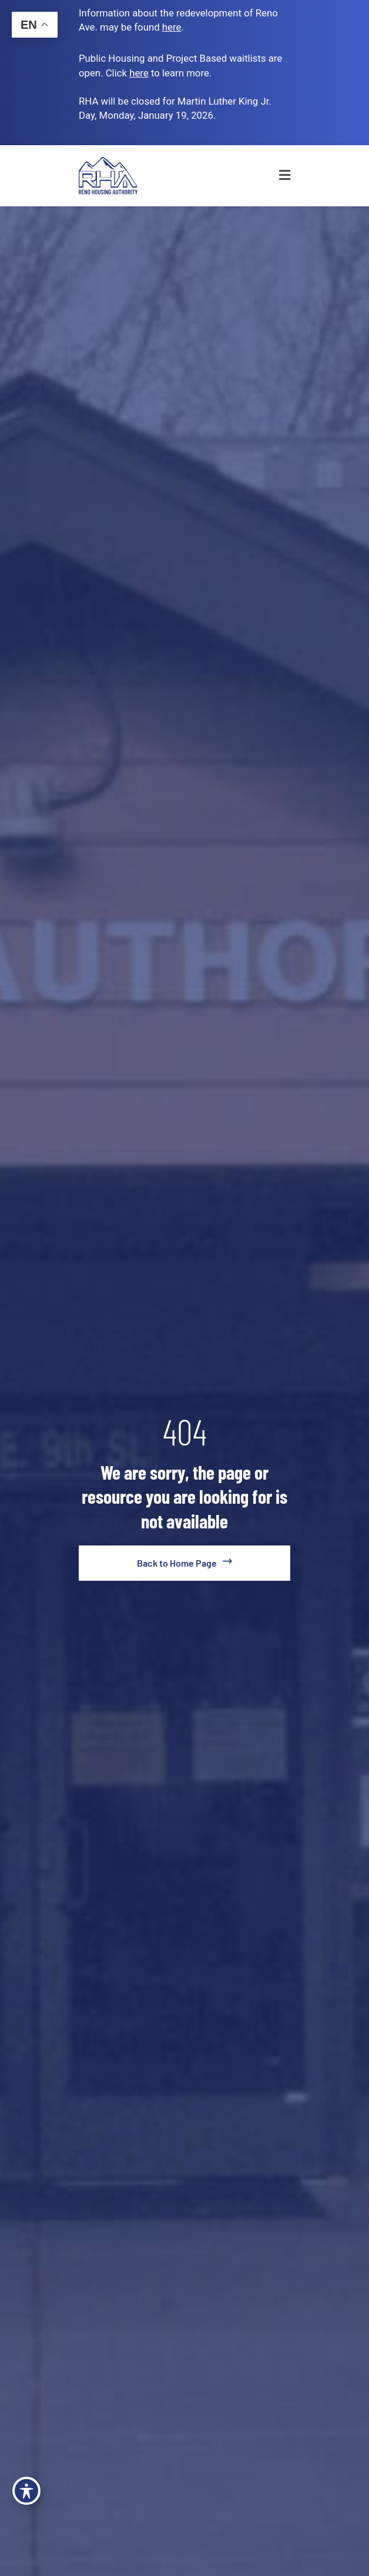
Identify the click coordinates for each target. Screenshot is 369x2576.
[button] (262, 176)
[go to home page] (184, 1563)
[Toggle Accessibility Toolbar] (26, 2491)
